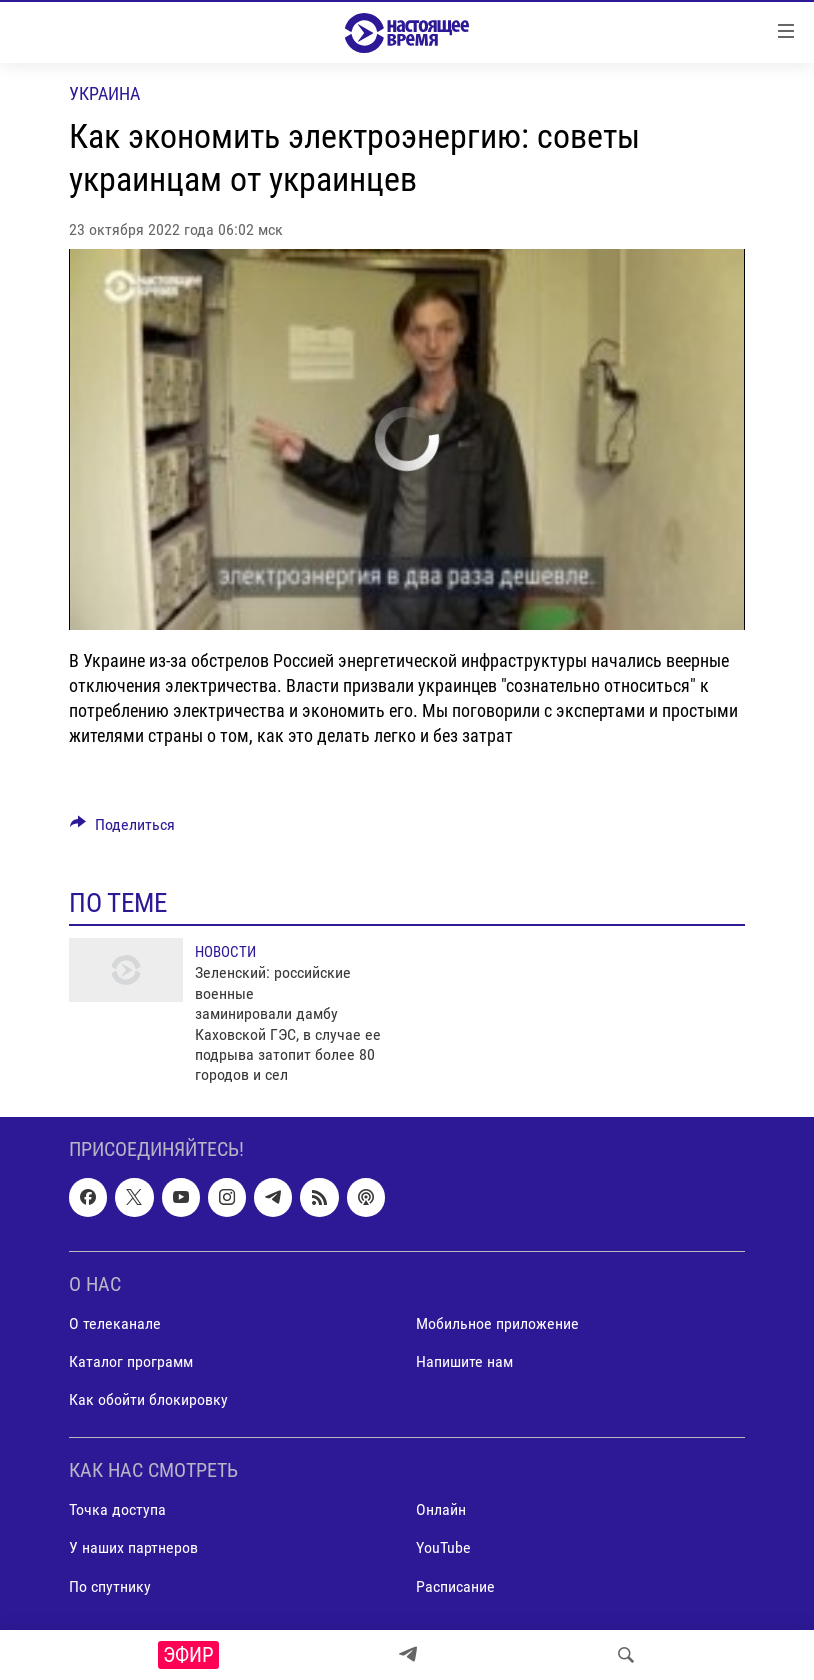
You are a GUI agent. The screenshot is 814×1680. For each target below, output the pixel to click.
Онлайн (441, 1509)
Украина (104, 93)
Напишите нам (464, 1361)
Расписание (455, 1585)
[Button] (122, 829)
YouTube (443, 1547)
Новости (225, 952)
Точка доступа (117, 1509)
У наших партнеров (133, 1547)
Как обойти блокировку (148, 1399)
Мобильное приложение (497, 1323)
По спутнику (110, 1585)
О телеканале (115, 1323)
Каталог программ (131, 1361)
